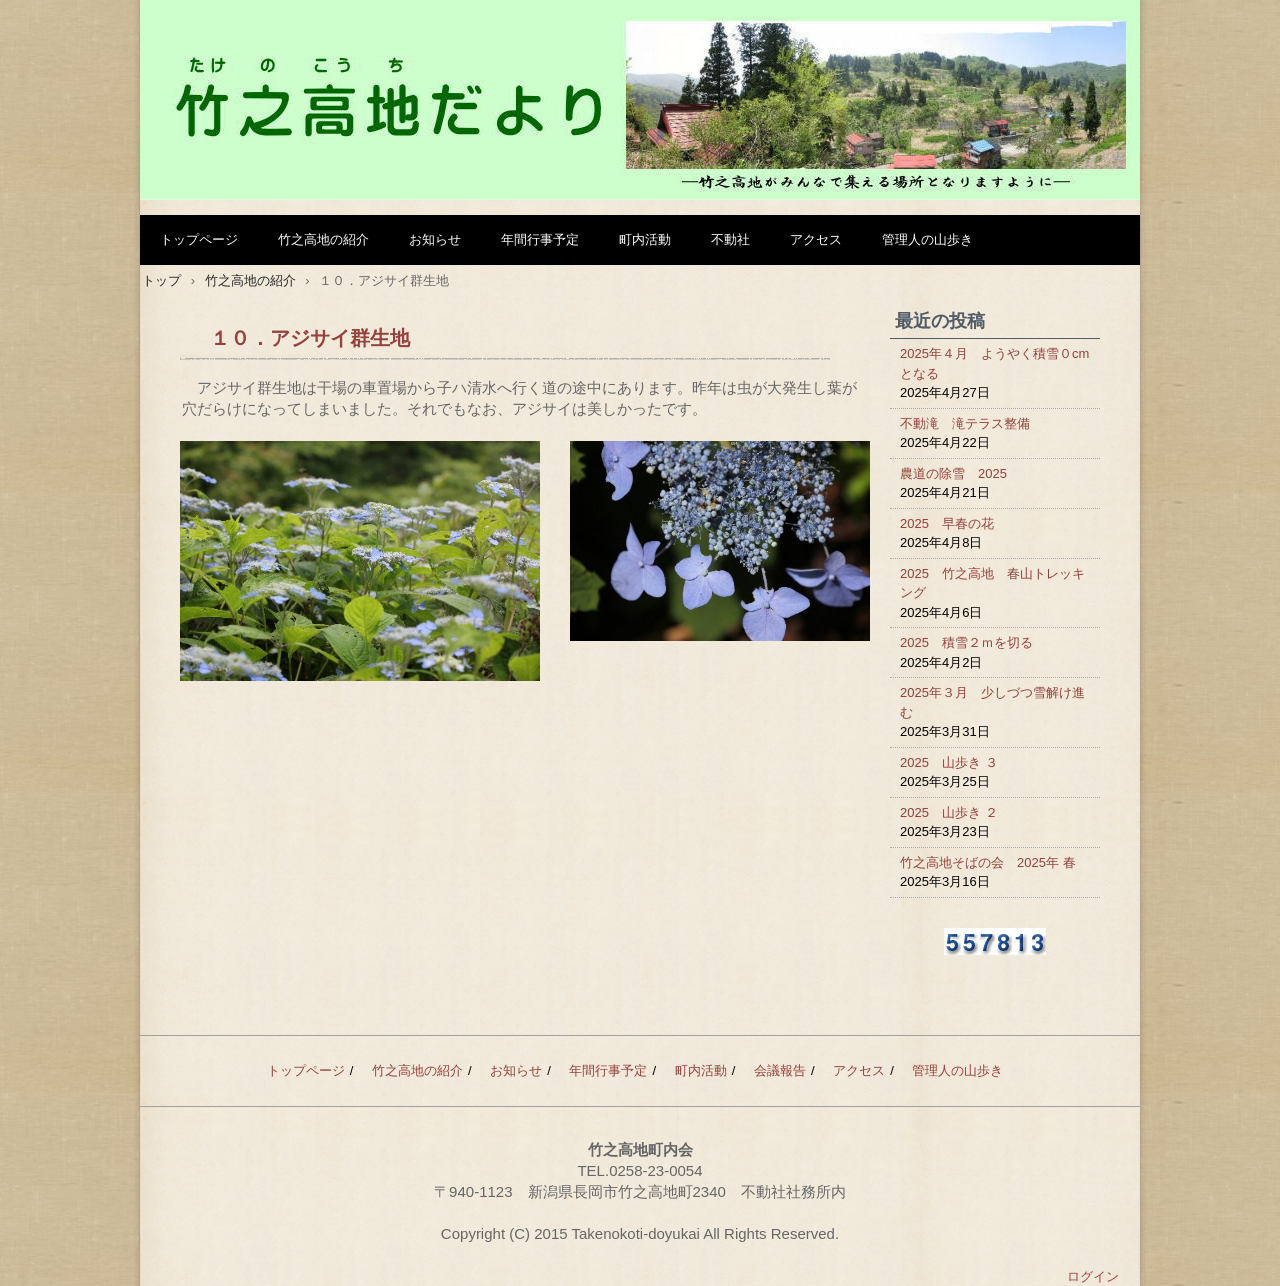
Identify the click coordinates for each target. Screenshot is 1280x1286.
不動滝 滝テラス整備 (965, 423)
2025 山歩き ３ (949, 762)
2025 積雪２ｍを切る (966, 642)
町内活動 (645, 239)
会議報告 (780, 1070)
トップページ (199, 239)
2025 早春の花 (947, 523)
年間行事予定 (540, 239)
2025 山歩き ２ (949, 812)
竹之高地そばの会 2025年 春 (988, 862)
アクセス (816, 239)
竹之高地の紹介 (323, 239)
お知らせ (435, 239)
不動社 (730, 239)
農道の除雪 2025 (953, 473)
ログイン (1093, 1276)
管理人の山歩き (927, 239)
